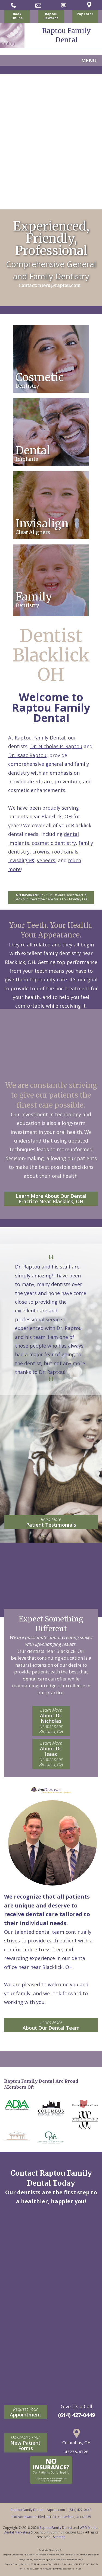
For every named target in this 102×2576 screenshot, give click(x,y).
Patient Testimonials (51, 1522)
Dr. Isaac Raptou (27, 755)
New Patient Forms (25, 2442)
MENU (89, 60)
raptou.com (56, 2509)
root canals (65, 851)
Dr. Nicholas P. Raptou (56, 746)
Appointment (25, 2412)
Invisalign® (21, 860)
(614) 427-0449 (76, 2415)
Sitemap (59, 2537)
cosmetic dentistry (54, 843)
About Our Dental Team (51, 2025)
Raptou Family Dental (55, 2527)
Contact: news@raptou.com (49, 285)
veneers (46, 860)
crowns (40, 851)
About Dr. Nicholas (51, 1721)
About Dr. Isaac (51, 1754)
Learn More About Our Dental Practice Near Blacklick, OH (51, 1199)
